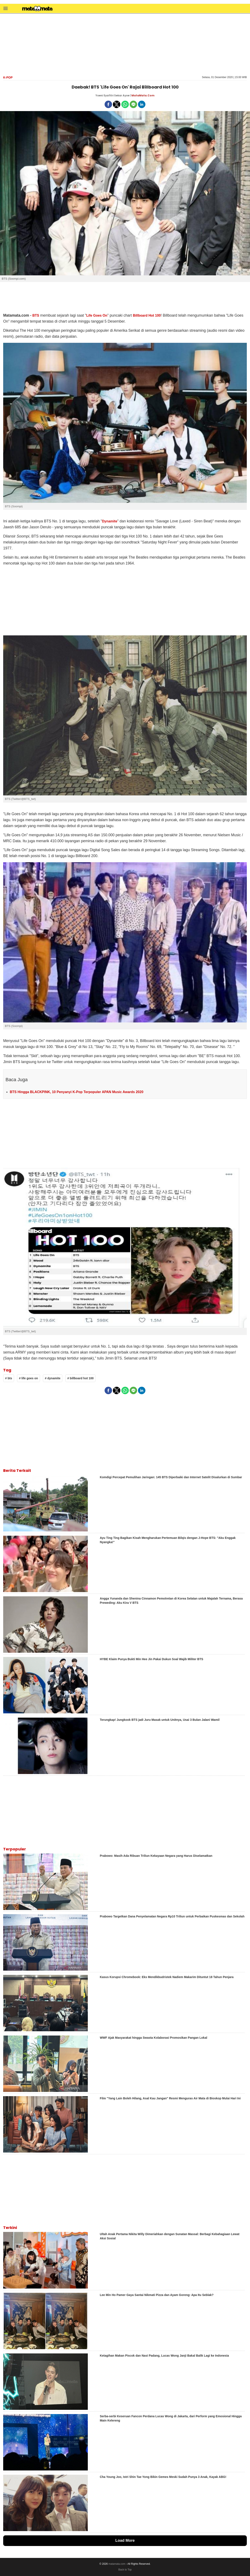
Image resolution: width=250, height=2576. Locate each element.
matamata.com (116, 2563)
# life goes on (28, 1378)
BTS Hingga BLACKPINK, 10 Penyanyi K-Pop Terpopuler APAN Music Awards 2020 (76, 1092)
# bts (8, 1378)
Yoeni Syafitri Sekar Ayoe (112, 95)
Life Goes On (96, 315)
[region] (125, 44)
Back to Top (125, 2569)
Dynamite (109, 521)
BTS (35, 315)
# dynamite (52, 1378)
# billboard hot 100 (80, 1378)
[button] (5, 8)
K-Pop (8, 77)
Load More (125, 2540)
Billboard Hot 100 (147, 315)
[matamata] (37, 9)
